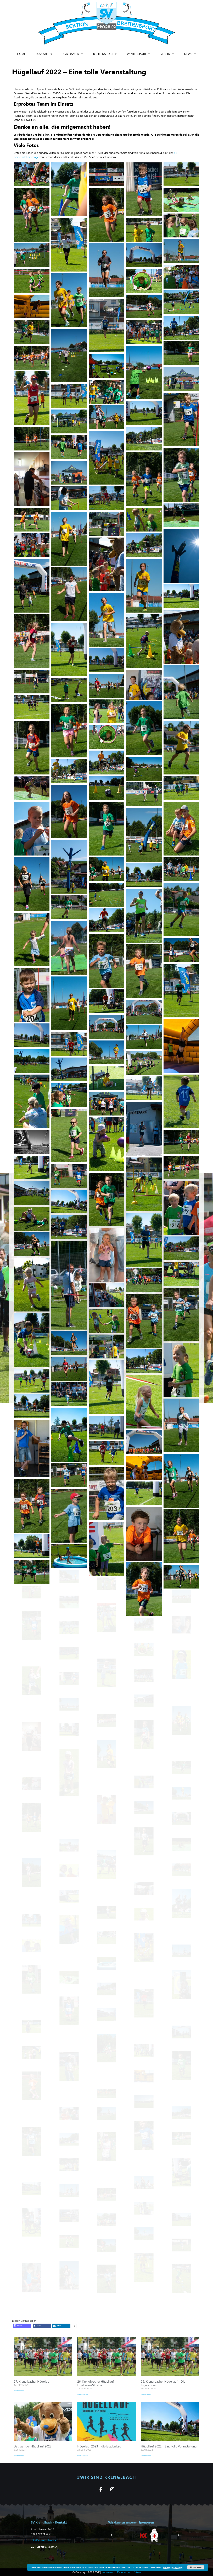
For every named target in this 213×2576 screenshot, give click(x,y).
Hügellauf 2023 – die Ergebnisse (99, 2446)
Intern (137, 2572)
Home (21, 54)
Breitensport (105, 54)
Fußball (44, 54)
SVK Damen (73, 54)
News (190, 54)
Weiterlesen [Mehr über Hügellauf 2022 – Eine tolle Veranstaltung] (146, 2455)
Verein (167, 54)
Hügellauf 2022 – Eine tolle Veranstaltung (169, 2446)
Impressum (108, 2572)
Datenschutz (124, 2572)
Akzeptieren (195, 2567)
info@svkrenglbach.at (44, 2540)
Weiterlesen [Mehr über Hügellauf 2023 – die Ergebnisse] (82, 2455)
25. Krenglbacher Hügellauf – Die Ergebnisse (163, 2383)
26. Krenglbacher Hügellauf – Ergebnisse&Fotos (96, 2383)
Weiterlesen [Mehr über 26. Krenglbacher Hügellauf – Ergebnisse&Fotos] (82, 2394)
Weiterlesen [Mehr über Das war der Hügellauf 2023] (19, 2455)
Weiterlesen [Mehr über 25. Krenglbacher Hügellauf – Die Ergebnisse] (146, 2394)
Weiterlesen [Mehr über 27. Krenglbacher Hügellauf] (19, 2390)
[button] (22, 2326)
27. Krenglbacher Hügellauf (32, 2381)
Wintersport (138, 54)
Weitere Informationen (173, 2567)
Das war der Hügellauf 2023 (33, 2446)
